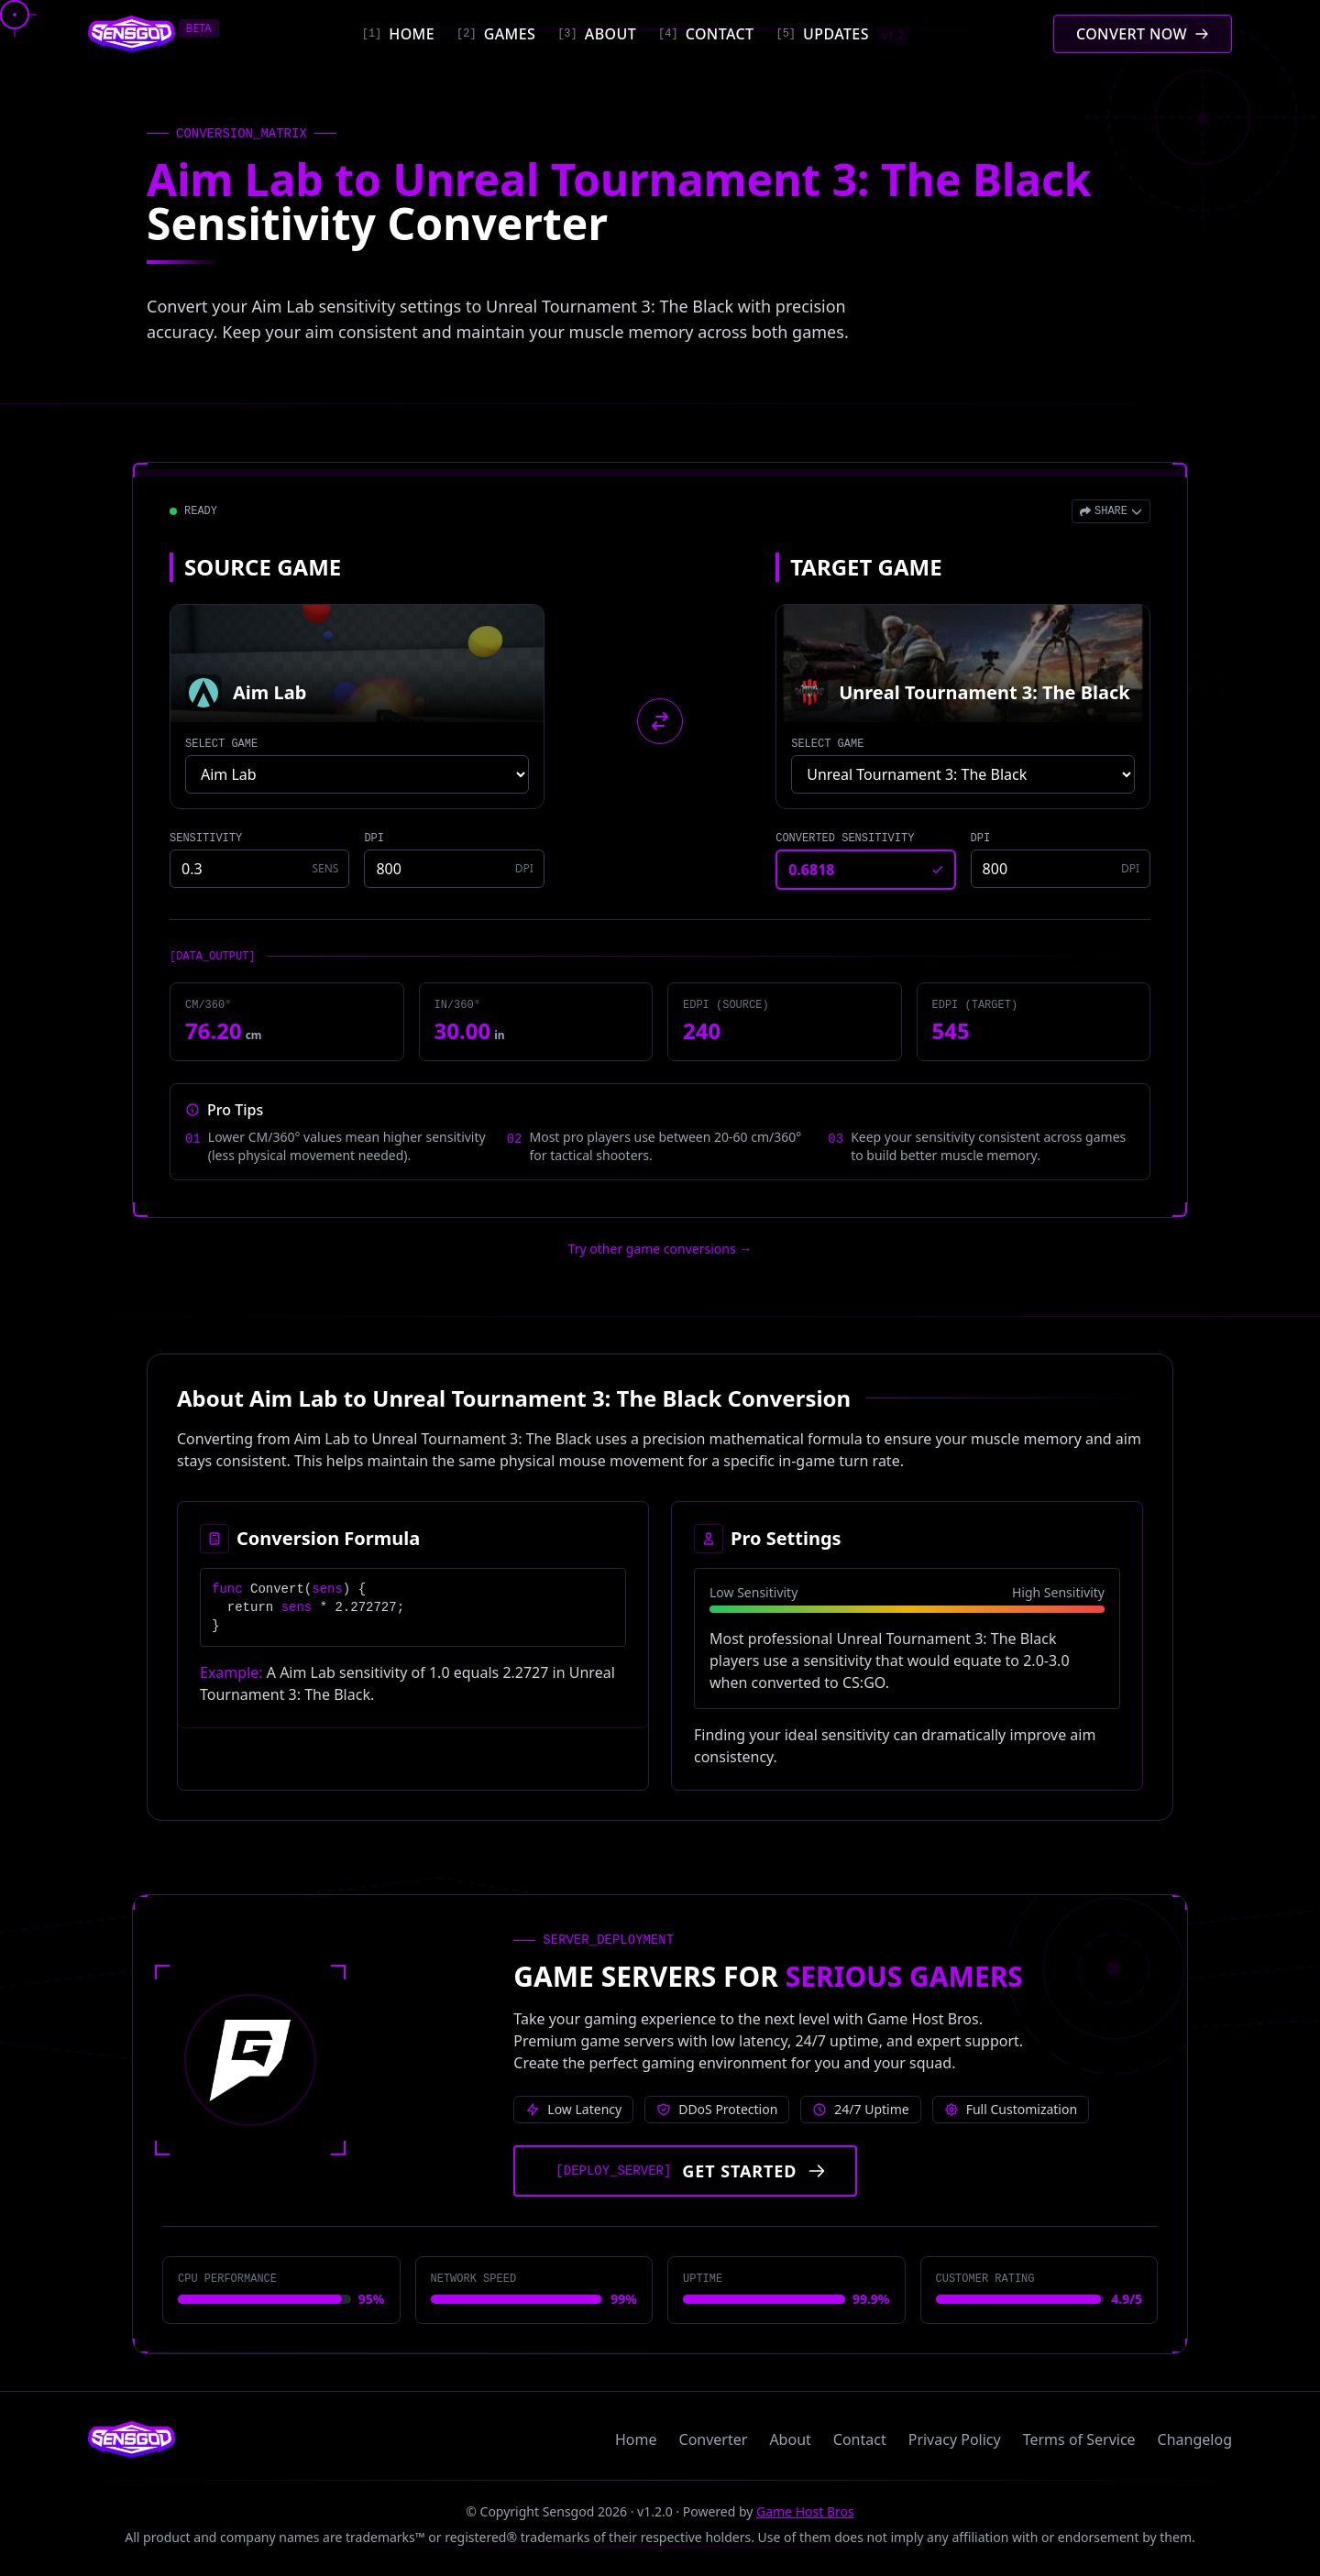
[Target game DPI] (1060, 869)
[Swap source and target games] (660, 721)
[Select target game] (963, 774)
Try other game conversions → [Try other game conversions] (660, 1248)
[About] (596, 34)
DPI (374, 838)
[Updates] (842, 34)
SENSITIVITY (206, 838)
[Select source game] (357, 774)
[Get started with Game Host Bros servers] (685, 2171)
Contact (859, 2439)
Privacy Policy (954, 2439)
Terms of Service (1079, 2439)
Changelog (1195, 2439)
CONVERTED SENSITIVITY (845, 838)
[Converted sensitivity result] (865, 870)
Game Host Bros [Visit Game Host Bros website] (805, 2511)
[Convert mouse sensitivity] (1142, 34)
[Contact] (706, 34)
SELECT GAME (221, 744)
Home (636, 2439)
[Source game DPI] (454, 869)
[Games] (495, 34)
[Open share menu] (1111, 511)
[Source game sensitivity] (259, 869)
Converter (713, 2439)
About (789, 2439)
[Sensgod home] (131, 34)
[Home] (398, 34)
